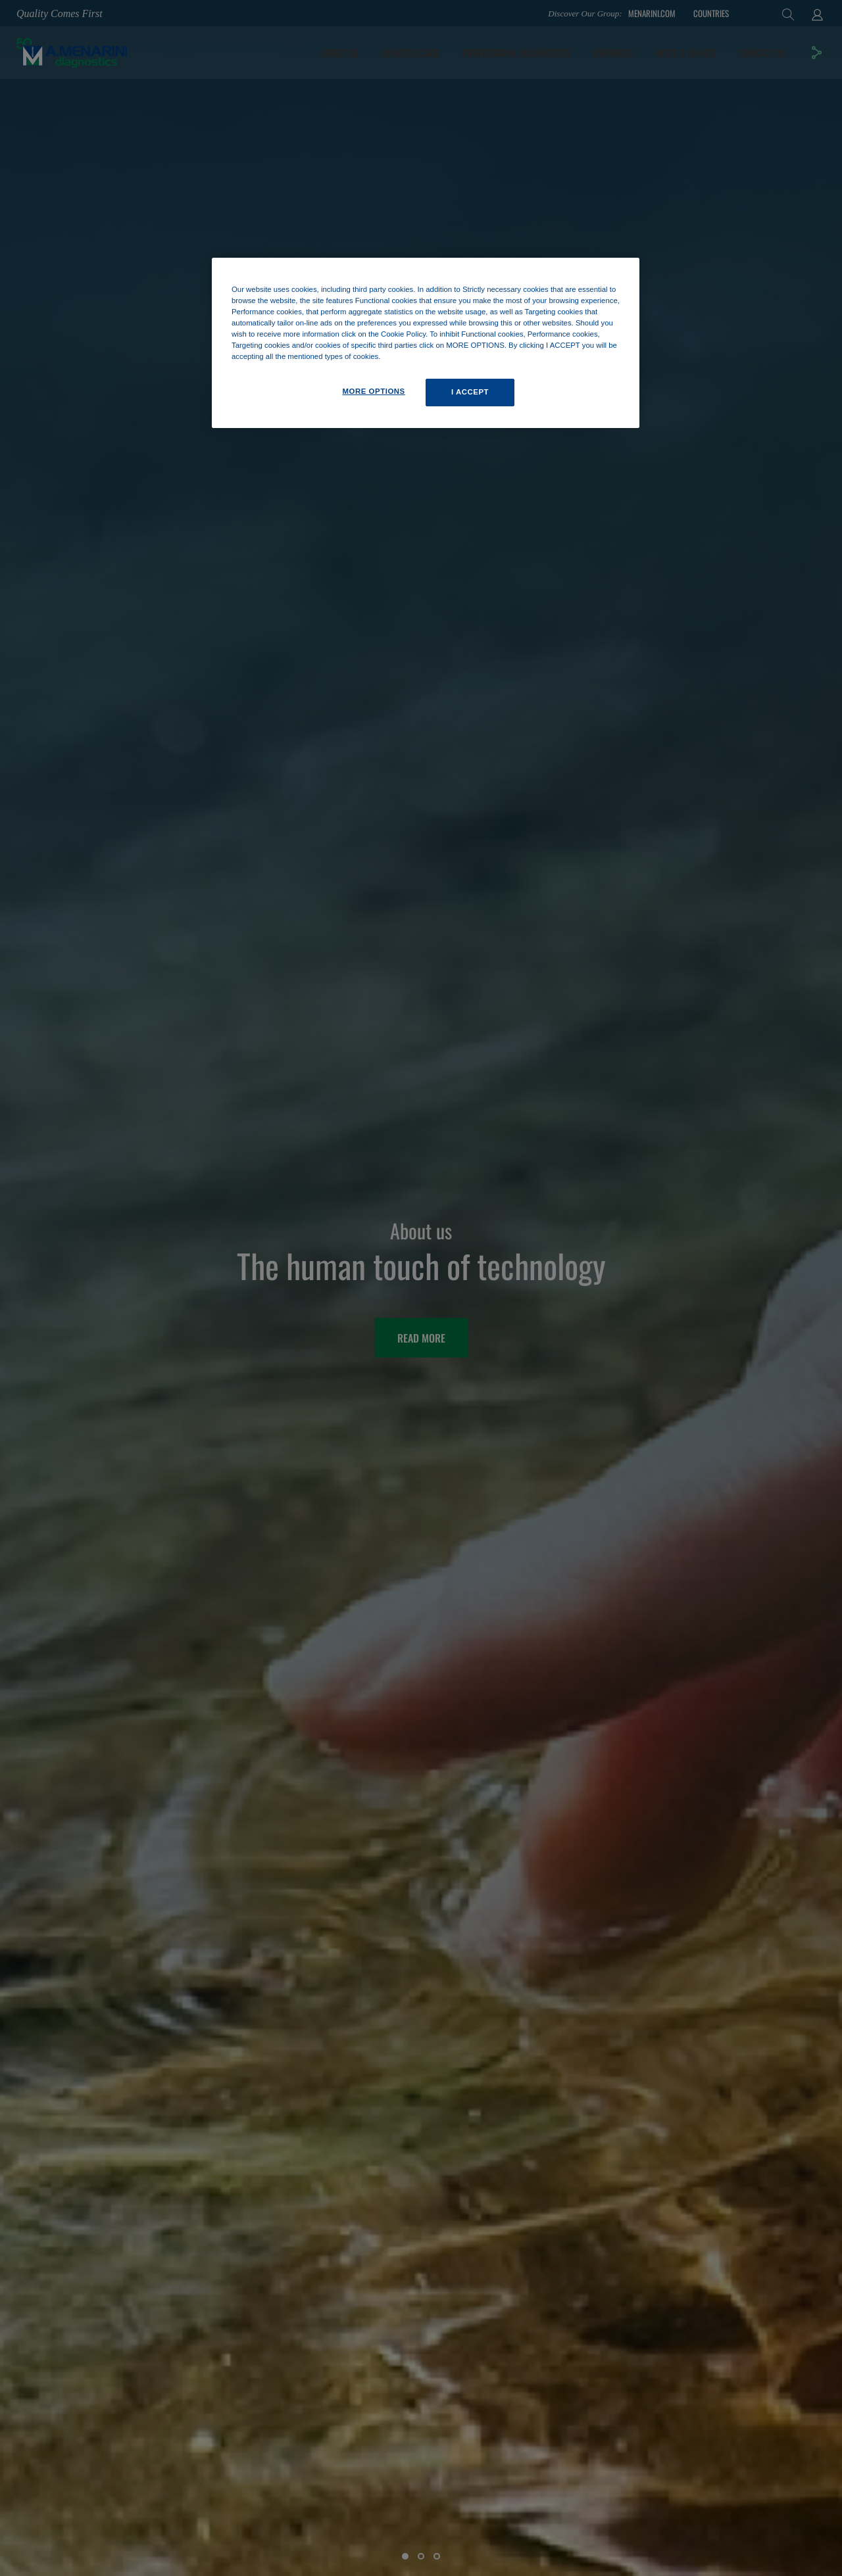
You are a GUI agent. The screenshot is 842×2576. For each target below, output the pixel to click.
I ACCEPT (470, 392)
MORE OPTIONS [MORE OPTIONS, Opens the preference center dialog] (373, 391)
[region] (425, 343)
